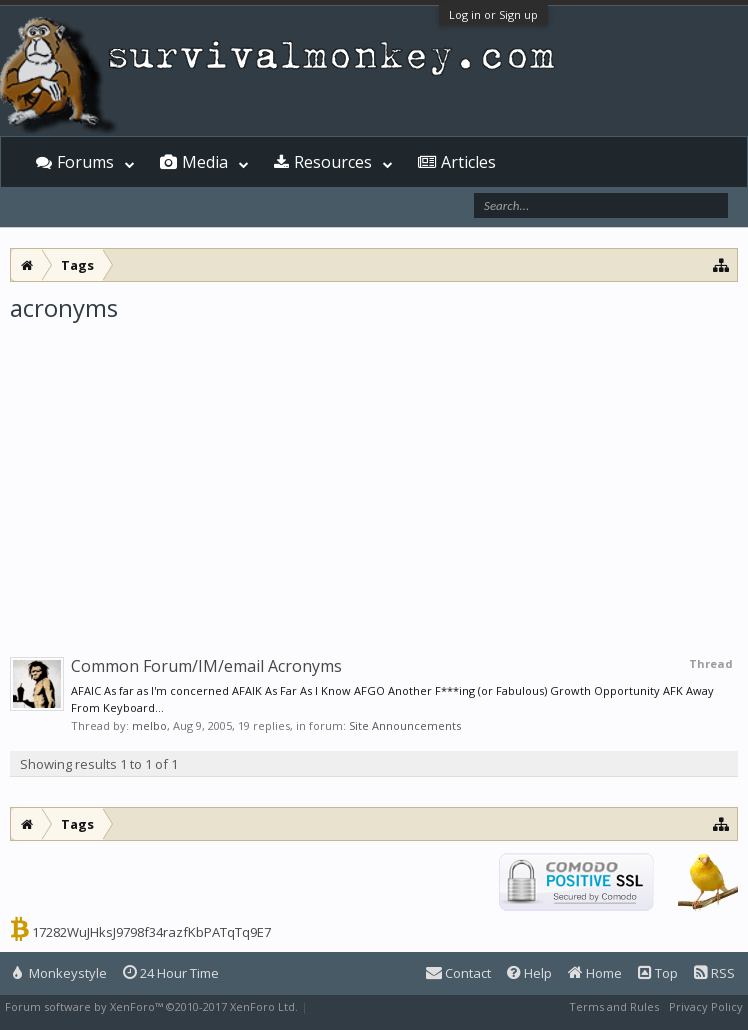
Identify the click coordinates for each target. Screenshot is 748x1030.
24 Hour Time (171, 973)
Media (205, 162)
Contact (458, 973)
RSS (714, 973)
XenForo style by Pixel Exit (381, 1006)
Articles (468, 162)
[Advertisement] (374, 474)
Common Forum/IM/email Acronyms (206, 666)
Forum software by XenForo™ (151, 1006)
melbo (149, 725)
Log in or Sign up (493, 14)
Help (529, 973)
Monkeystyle (60, 973)
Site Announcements (405, 725)
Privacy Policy (706, 1006)
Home (595, 973)
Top (658, 973)
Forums (85, 162)
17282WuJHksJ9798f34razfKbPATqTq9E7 (151, 932)
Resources (333, 162)
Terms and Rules (614, 1006)
